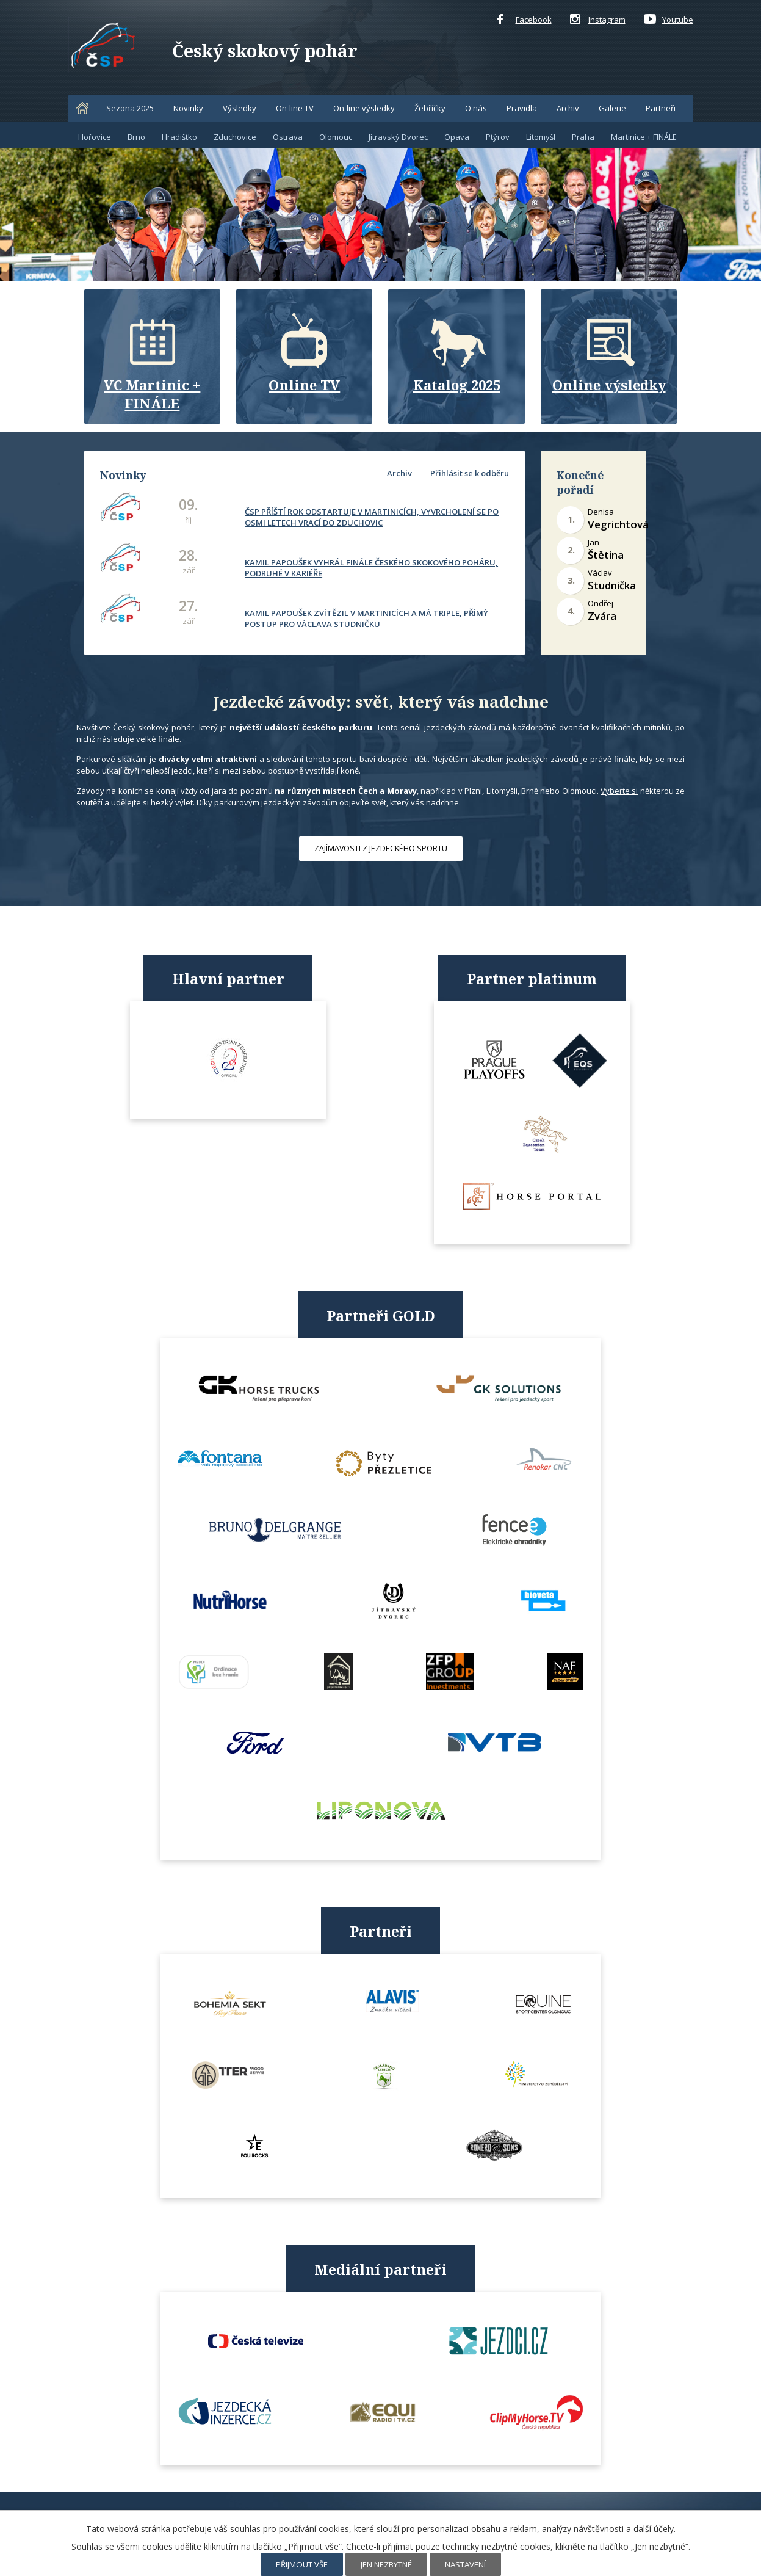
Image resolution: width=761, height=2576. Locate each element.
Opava (456, 136)
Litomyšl (540, 136)
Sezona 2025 (130, 108)
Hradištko (179, 136)
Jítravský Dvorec (398, 136)
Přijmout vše (302, 2564)
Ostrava (288, 136)
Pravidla (522, 108)
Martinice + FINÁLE (644, 136)
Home (82, 108)
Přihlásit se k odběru (469, 473)
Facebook (524, 20)
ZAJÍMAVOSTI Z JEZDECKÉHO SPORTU (380, 848)
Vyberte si (619, 790)
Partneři (661, 108)
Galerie (612, 108)
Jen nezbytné (386, 2564)
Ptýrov (498, 136)
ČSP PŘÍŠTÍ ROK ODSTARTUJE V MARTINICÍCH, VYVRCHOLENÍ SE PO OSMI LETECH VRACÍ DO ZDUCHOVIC (371, 516)
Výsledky (239, 108)
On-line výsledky (364, 108)
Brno (136, 136)
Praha (583, 136)
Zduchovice (235, 136)
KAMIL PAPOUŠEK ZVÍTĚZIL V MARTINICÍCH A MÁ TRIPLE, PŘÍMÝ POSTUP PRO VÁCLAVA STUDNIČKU (366, 617)
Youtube (668, 20)
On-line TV (295, 108)
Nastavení (465, 2564)
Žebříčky (429, 108)
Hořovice (94, 136)
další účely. (654, 2528)
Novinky (188, 108)
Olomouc (335, 136)
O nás (476, 108)
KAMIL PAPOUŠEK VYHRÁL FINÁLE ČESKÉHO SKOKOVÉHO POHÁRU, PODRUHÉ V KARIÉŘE (370, 567)
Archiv (568, 108)
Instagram (598, 20)
